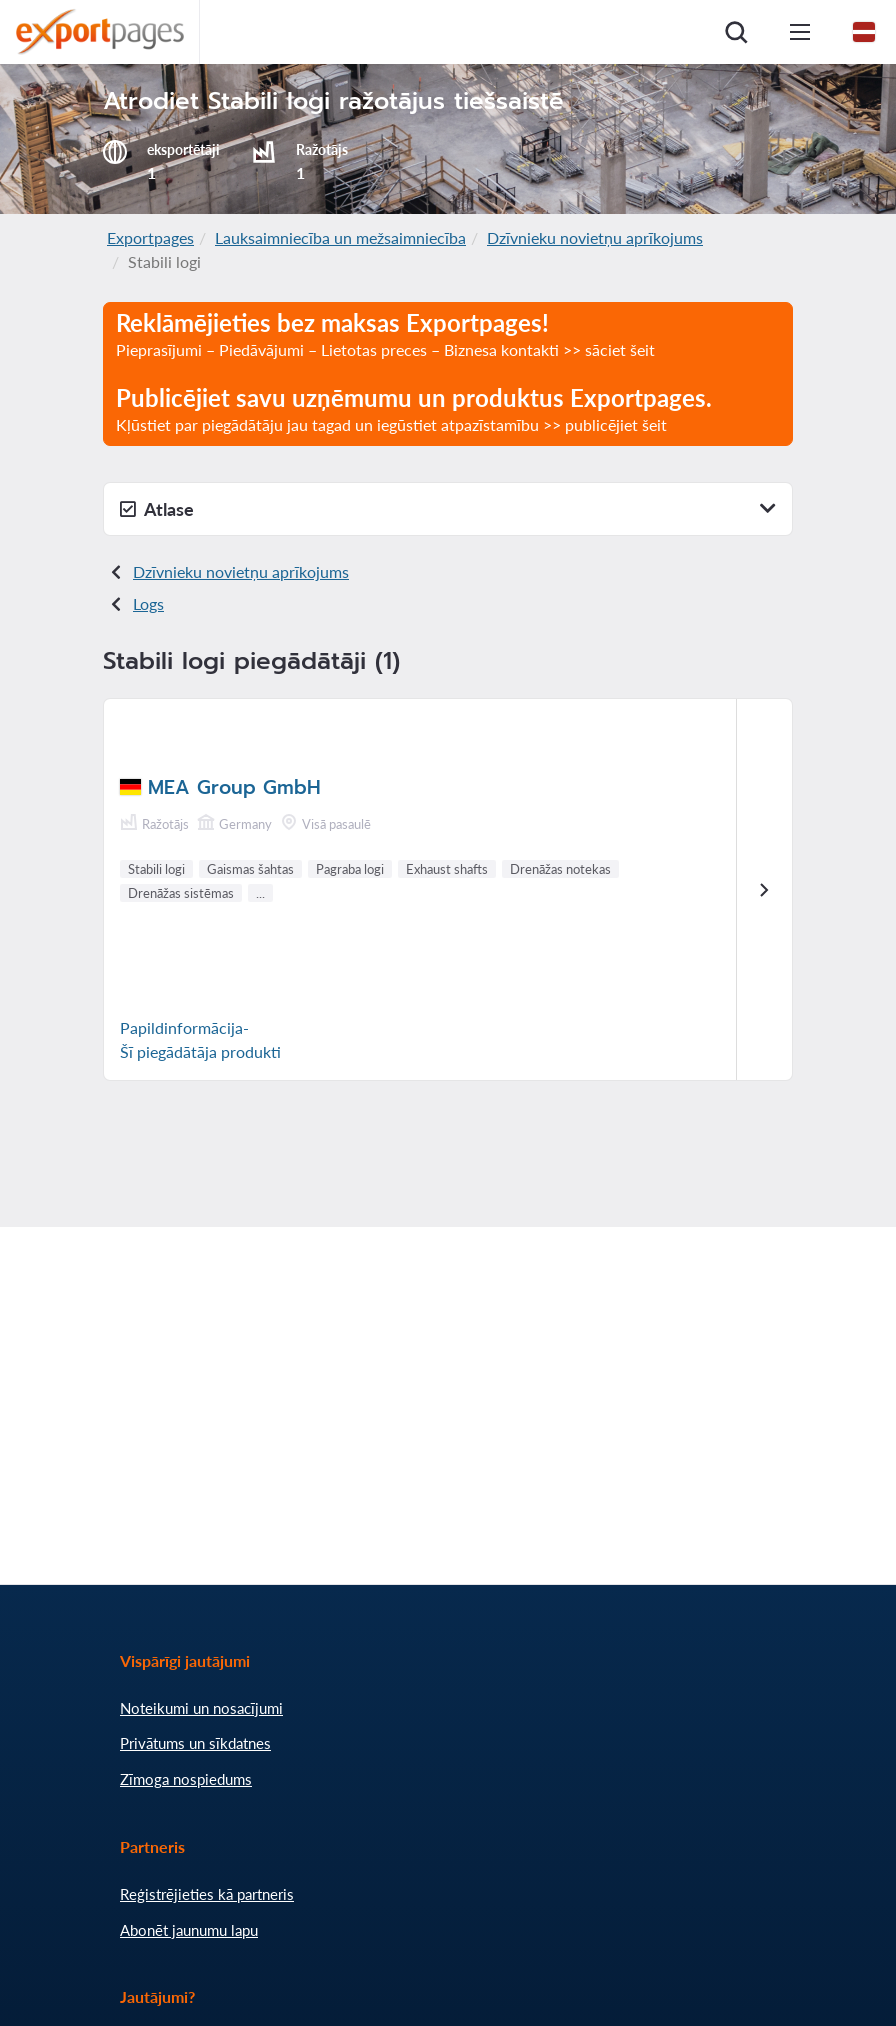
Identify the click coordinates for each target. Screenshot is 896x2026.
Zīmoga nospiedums (186, 1779)
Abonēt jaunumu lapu (189, 1930)
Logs (148, 603)
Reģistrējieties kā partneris (207, 1894)
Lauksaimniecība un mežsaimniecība (340, 237)
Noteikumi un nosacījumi (201, 1708)
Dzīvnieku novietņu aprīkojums (595, 237)
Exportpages (150, 237)
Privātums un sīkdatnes (195, 1743)
